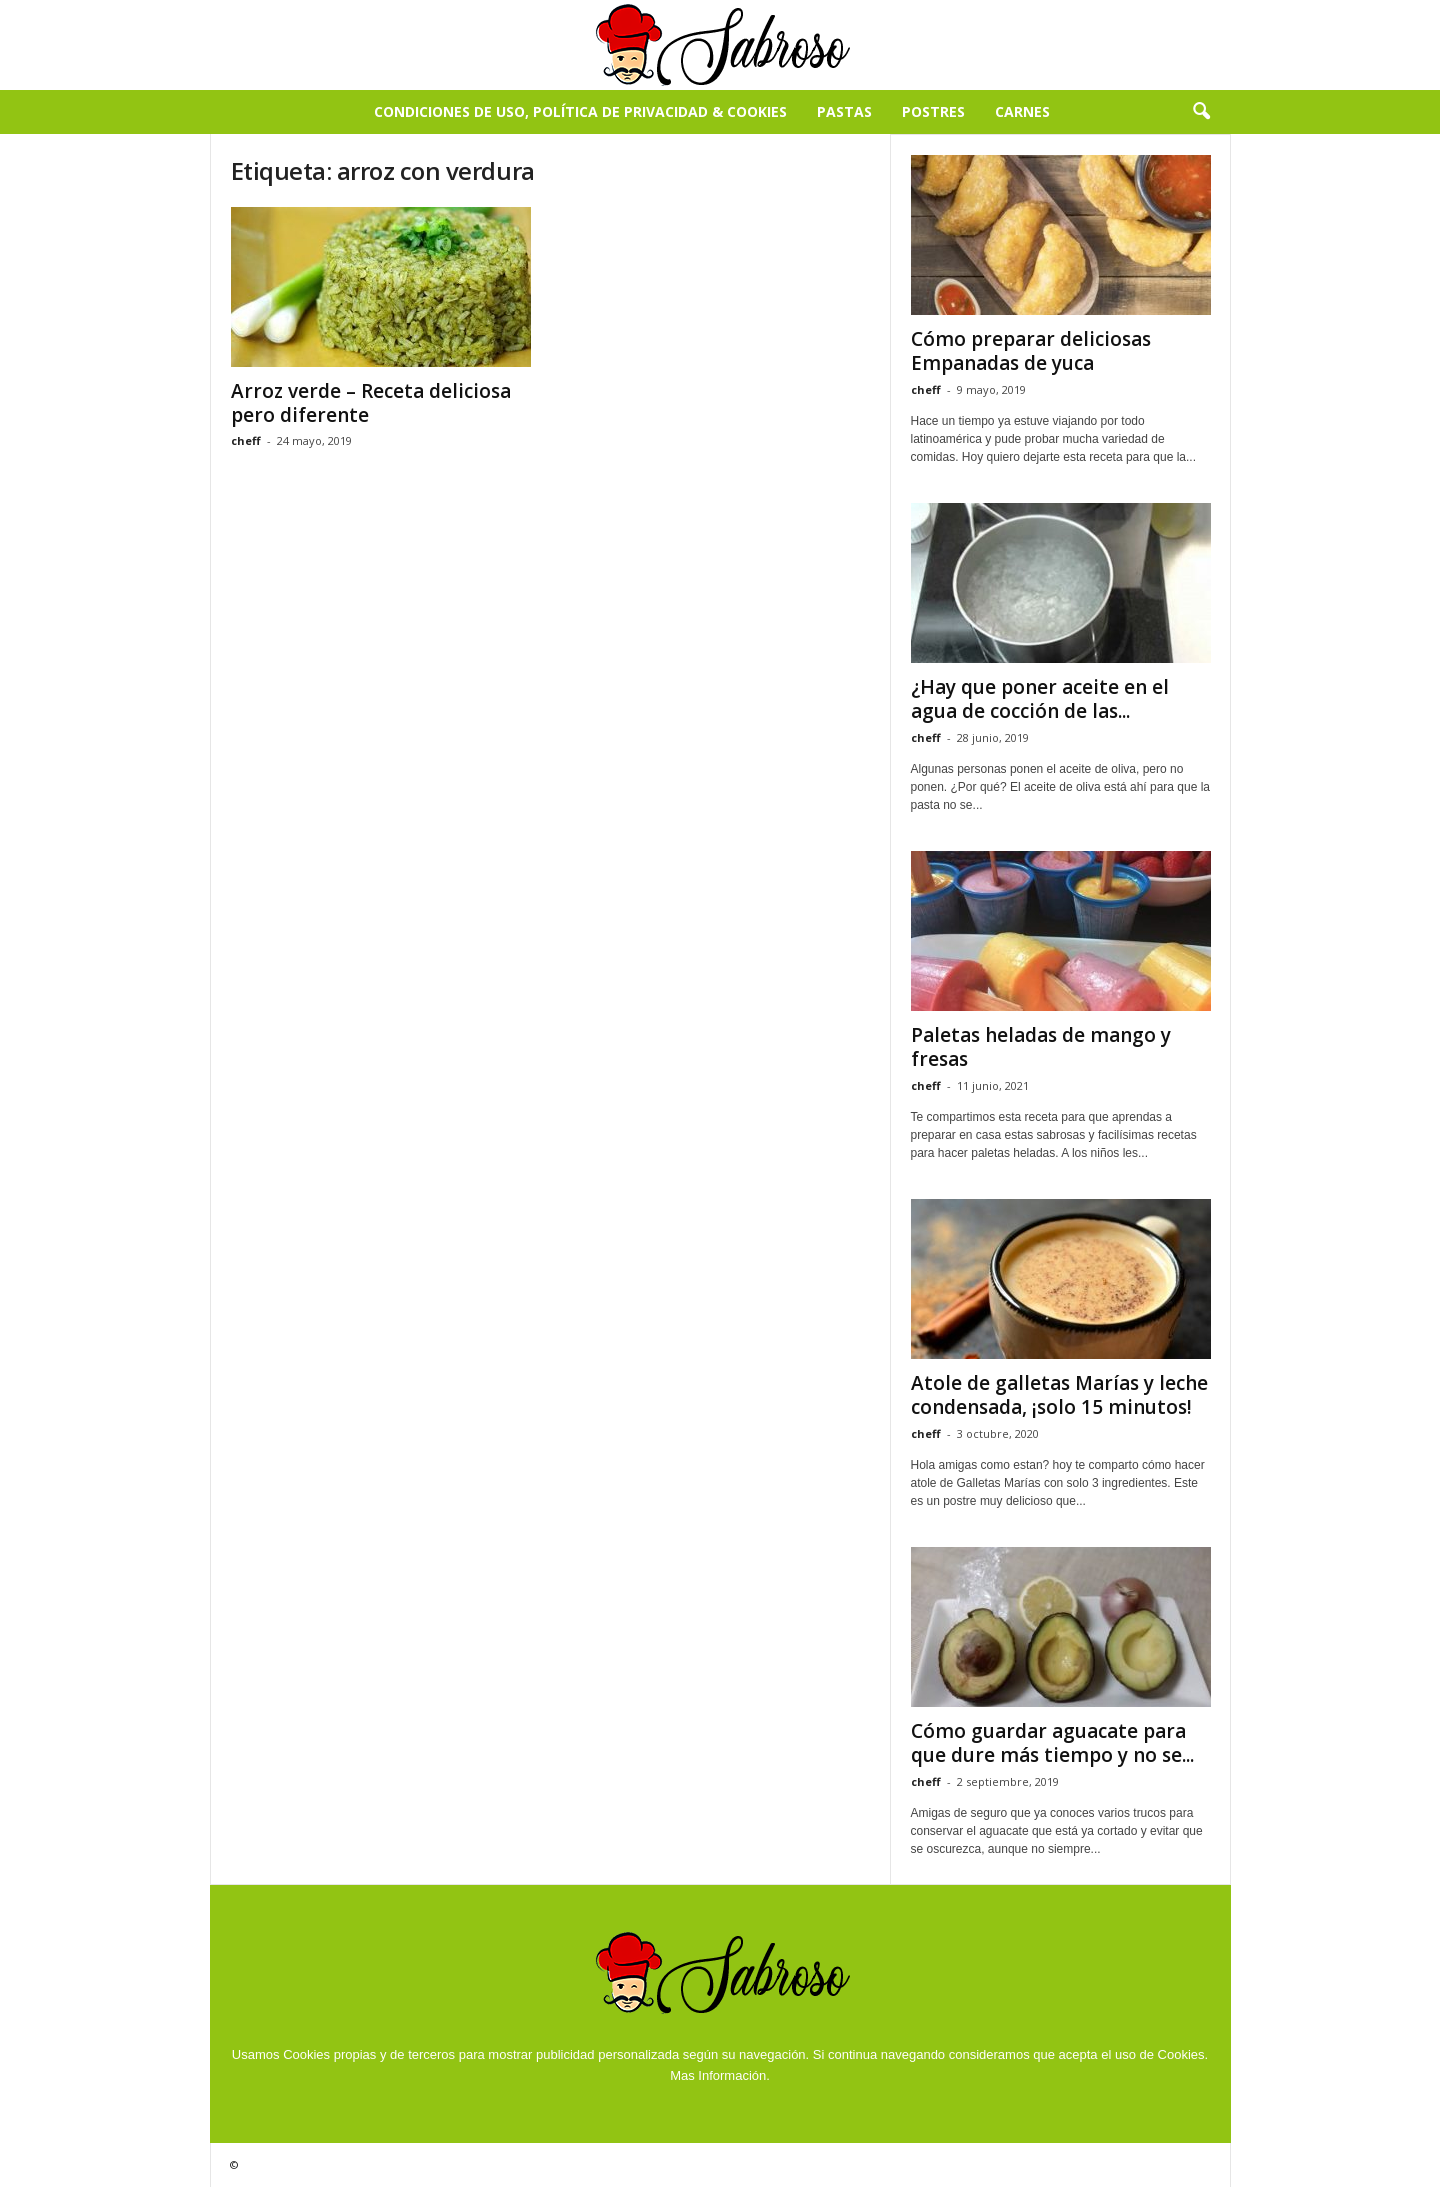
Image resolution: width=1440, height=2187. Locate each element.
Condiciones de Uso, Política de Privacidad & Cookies (580, 111)
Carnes (1022, 111)
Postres (933, 111)
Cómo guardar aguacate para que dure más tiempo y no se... (1052, 1743)
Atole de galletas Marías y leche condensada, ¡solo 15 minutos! (1059, 1395)
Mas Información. (720, 2075)
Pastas (844, 111)
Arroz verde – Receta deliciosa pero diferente (371, 403)
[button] (1201, 112)
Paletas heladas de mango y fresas (1041, 1047)
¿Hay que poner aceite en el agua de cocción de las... (1040, 699)
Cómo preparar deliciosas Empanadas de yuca (1031, 351)
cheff (246, 440)
